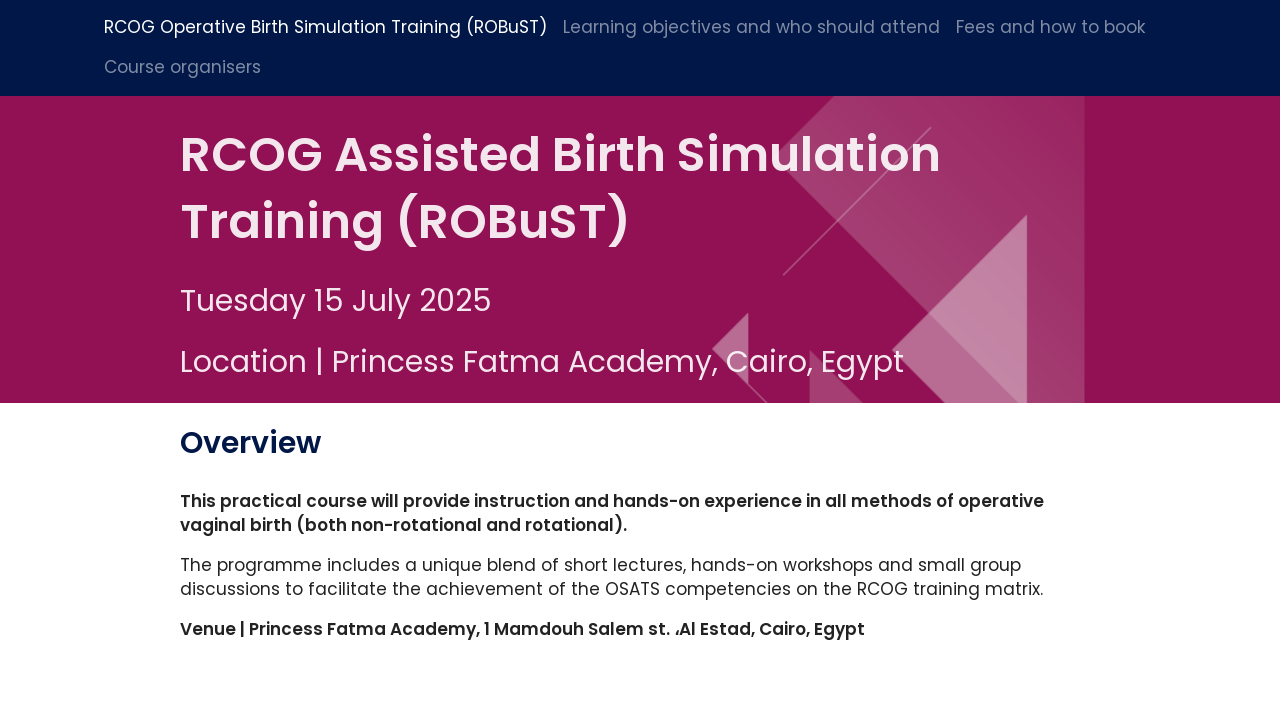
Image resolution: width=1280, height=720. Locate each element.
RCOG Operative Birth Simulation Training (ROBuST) (325, 27)
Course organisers (182, 67)
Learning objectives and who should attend (751, 27)
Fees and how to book (1051, 27)
